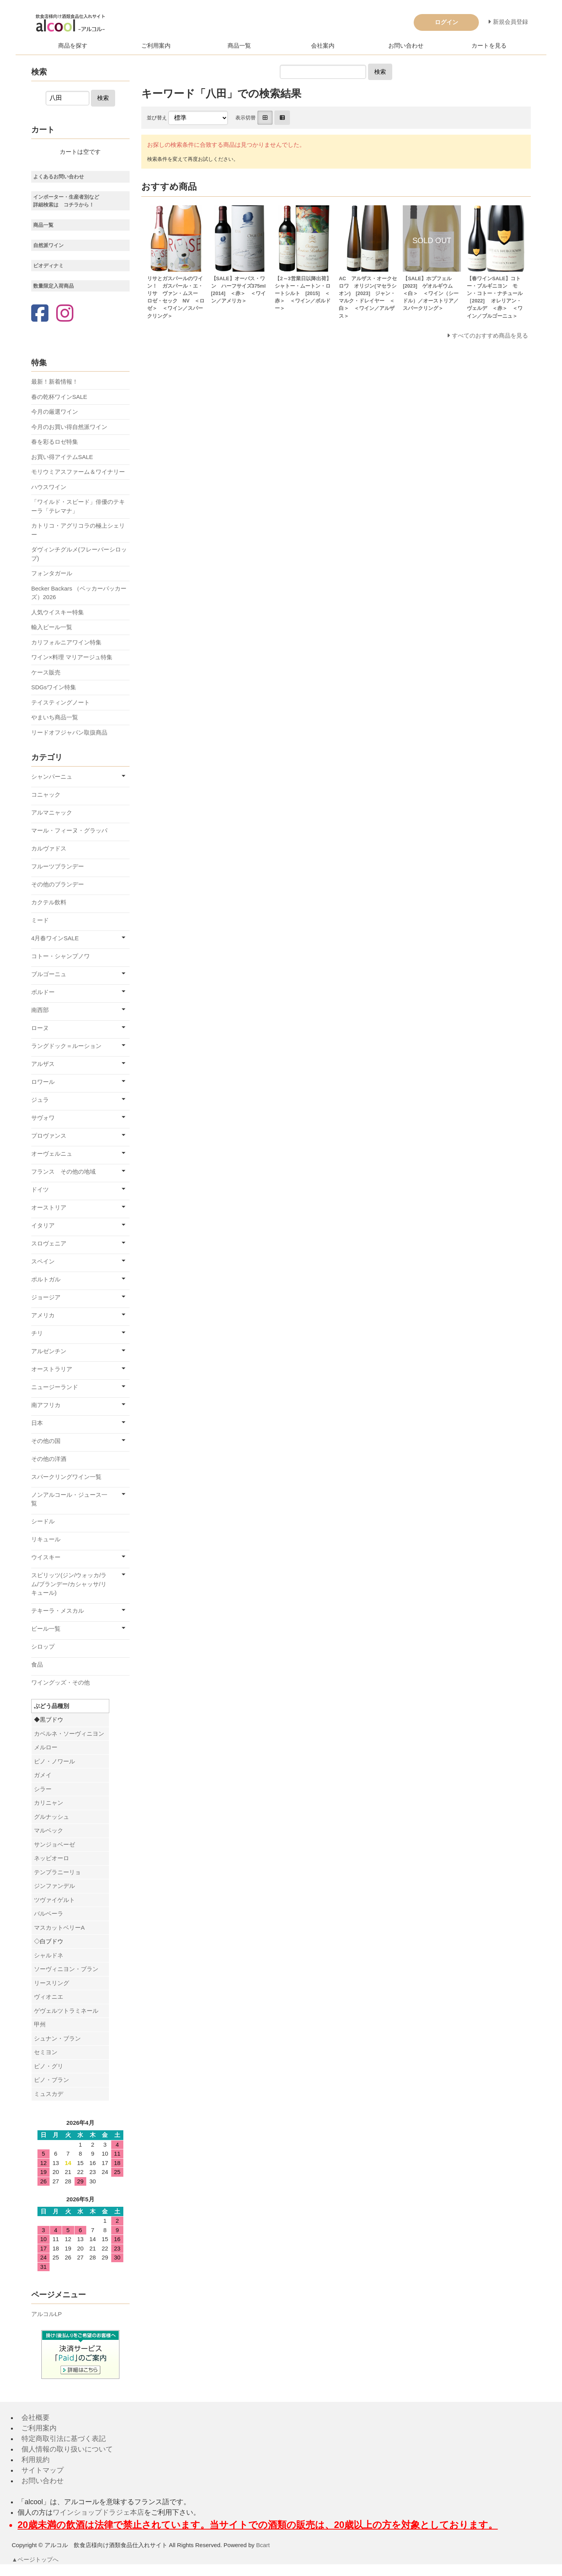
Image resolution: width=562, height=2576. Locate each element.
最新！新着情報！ (54, 381)
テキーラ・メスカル (57, 1610)
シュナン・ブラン (57, 2038)
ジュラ (40, 1099)
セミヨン (45, 2052)
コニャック (45, 794)
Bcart (263, 2545)
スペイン (43, 1261)
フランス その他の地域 (63, 1171)
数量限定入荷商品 (53, 286)
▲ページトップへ (35, 2559)
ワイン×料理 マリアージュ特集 (71, 657)
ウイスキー (45, 1557)
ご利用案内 (156, 45)
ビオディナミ (48, 266)
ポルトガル (45, 1279)
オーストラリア (51, 1369)
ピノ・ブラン (51, 2079)
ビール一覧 (45, 1628)
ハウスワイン (48, 487)
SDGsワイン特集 (53, 687)
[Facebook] (39, 314)
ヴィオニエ (48, 1996)
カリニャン (48, 1802)
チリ (37, 1333)
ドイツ (40, 1189)
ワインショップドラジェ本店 (98, 2512)
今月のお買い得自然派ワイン (69, 426)
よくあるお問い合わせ (58, 177)
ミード (40, 920)
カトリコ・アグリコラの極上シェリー (78, 530)
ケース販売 (45, 672)
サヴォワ (43, 1117)
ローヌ (40, 1028)
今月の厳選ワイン (54, 411)
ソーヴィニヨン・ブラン (66, 1969)
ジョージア (45, 1297)
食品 (37, 1664)
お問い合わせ (405, 45)
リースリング (51, 1983)
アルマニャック (51, 812)
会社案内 (322, 45)
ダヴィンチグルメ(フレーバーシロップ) (79, 554)
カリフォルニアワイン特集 (66, 642)
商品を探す (72, 45)
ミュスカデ (48, 2093)
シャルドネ (48, 1955)
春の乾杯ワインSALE (59, 396)
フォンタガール (51, 573)
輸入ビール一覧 (51, 627)
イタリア (43, 1225)
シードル (43, 1521)
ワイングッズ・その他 (60, 1682)
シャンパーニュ (51, 776)
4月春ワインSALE (55, 938)
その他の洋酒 (48, 1458)
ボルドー (43, 992)
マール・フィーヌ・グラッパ (69, 830)
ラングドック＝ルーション (66, 1045)
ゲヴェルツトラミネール (66, 2010)
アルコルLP (46, 2314)
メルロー (45, 1747)
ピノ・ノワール (54, 1761)
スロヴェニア (48, 1243)
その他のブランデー (57, 884)
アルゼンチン (48, 1351)
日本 (37, 1423)
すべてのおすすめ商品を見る (490, 335)
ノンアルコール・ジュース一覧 (69, 1499)
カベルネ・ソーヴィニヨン (69, 1733)
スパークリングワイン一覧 (66, 1476)
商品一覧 (239, 45)
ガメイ (43, 1775)
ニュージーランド (54, 1387)
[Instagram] (64, 314)
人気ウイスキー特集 (57, 612)
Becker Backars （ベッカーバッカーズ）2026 (78, 593)
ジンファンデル (54, 1885)
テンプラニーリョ (57, 1872)
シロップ (43, 1646)
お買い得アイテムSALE (62, 457)
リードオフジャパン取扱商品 (69, 732)
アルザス (43, 1063)
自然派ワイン (48, 245)
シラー (43, 1789)
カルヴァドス (48, 848)
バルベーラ (48, 1913)
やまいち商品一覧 (54, 717)
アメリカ (43, 1315)
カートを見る (489, 45)
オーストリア (48, 1207)
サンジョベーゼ (54, 1844)
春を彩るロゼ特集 (54, 441)
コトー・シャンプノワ (60, 956)
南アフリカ (45, 1405)
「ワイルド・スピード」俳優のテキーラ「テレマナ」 (78, 506)
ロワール (43, 1081)
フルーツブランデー (57, 866)
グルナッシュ (51, 1816)
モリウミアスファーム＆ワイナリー (78, 471)
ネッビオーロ (51, 1858)
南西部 (40, 1010)
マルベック (48, 1830)
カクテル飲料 (48, 902)
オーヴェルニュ (51, 1153)
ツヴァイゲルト (54, 1899)
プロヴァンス (48, 1135)
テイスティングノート (60, 702)
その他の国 (45, 1440)
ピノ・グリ (48, 2066)
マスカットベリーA (59, 1927)
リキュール (45, 1539)
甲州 (40, 2024)
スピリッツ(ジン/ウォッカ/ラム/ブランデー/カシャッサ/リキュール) (69, 1584)
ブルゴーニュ (48, 974)
